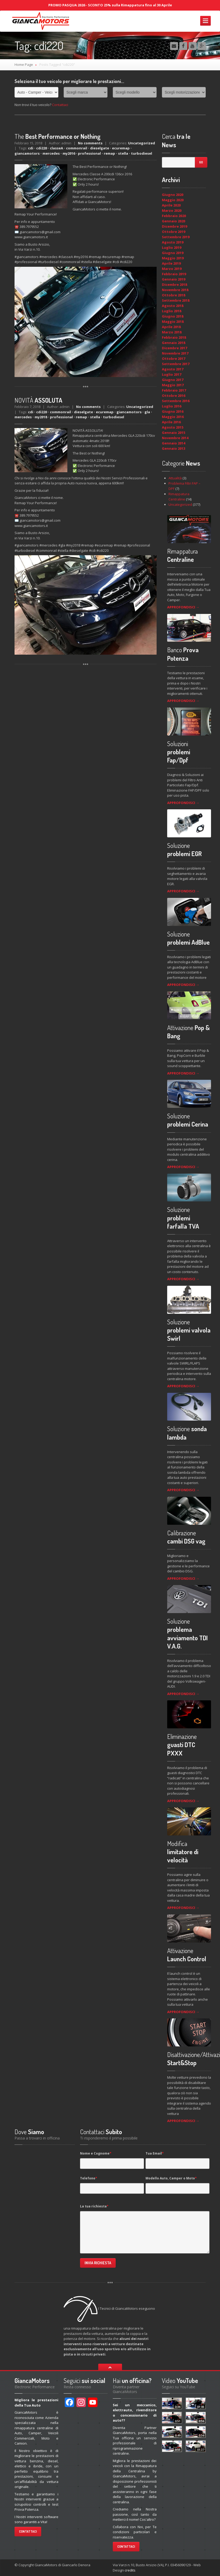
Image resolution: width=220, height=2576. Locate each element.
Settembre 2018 (175, 300)
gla (147, 412)
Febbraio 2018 (174, 337)
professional (89, 153)
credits (130, 2570)
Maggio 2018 (173, 321)
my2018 (41, 417)
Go (201, 162)
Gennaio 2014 (173, 443)
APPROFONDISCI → (183, 607)
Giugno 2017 (172, 379)
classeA (56, 148)
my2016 (69, 153)
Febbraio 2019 (174, 274)
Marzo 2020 (171, 210)
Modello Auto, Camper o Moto (171, 2178)
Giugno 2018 (172, 316)
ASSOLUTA (38, 400)
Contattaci (60, 104)
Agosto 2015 (172, 427)
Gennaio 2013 (173, 448)
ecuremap (121, 148)
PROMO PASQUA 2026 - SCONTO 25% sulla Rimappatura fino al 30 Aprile (110, 5)
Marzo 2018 (171, 332)
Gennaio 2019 (173, 279)
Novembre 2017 (175, 353)
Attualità (175, 478)
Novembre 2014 (175, 437)
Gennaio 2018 (173, 342)
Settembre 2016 (175, 400)
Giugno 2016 (172, 411)
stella (123, 153)
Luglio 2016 (171, 406)
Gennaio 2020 (173, 221)
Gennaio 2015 (173, 432)
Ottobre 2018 (173, 295)
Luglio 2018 (171, 311)
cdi (30, 148)
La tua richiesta (94, 2206)
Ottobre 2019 (173, 231)
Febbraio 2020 (174, 215)
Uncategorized (141, 143)
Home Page (24, 64)
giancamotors (27, 153)
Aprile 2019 (171, 263)
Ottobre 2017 (173, 358)
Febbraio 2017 (174, 390)
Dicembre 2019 (174, 226)
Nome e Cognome (95, 2153)
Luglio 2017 (171, 374)
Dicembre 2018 (174, 284)
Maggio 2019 (173, 258)
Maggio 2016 (173, 416)
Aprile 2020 (171, 205)
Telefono (88, 2178)
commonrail (76, 148)
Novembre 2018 (175, 289)
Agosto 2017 (172, 369)
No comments (90, 143)
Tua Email (155, 2153)
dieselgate (99, 148)
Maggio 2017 (173, 385)
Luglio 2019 (171, 247)
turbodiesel (141, 153)
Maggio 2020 (173, 200)
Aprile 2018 (171, 326)
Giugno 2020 (172, 194)
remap (109, 153)
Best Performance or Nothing (58, 136)
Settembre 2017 (175, 363)
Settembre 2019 (175, 237)
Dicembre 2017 (174, 348)
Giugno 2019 (172, 252)
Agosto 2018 (172, 305)
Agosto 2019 (172, 242)
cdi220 (41, 148)
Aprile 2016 (171, 422)
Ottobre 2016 (173, 395)
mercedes (51, 153)
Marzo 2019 (171, 268)
